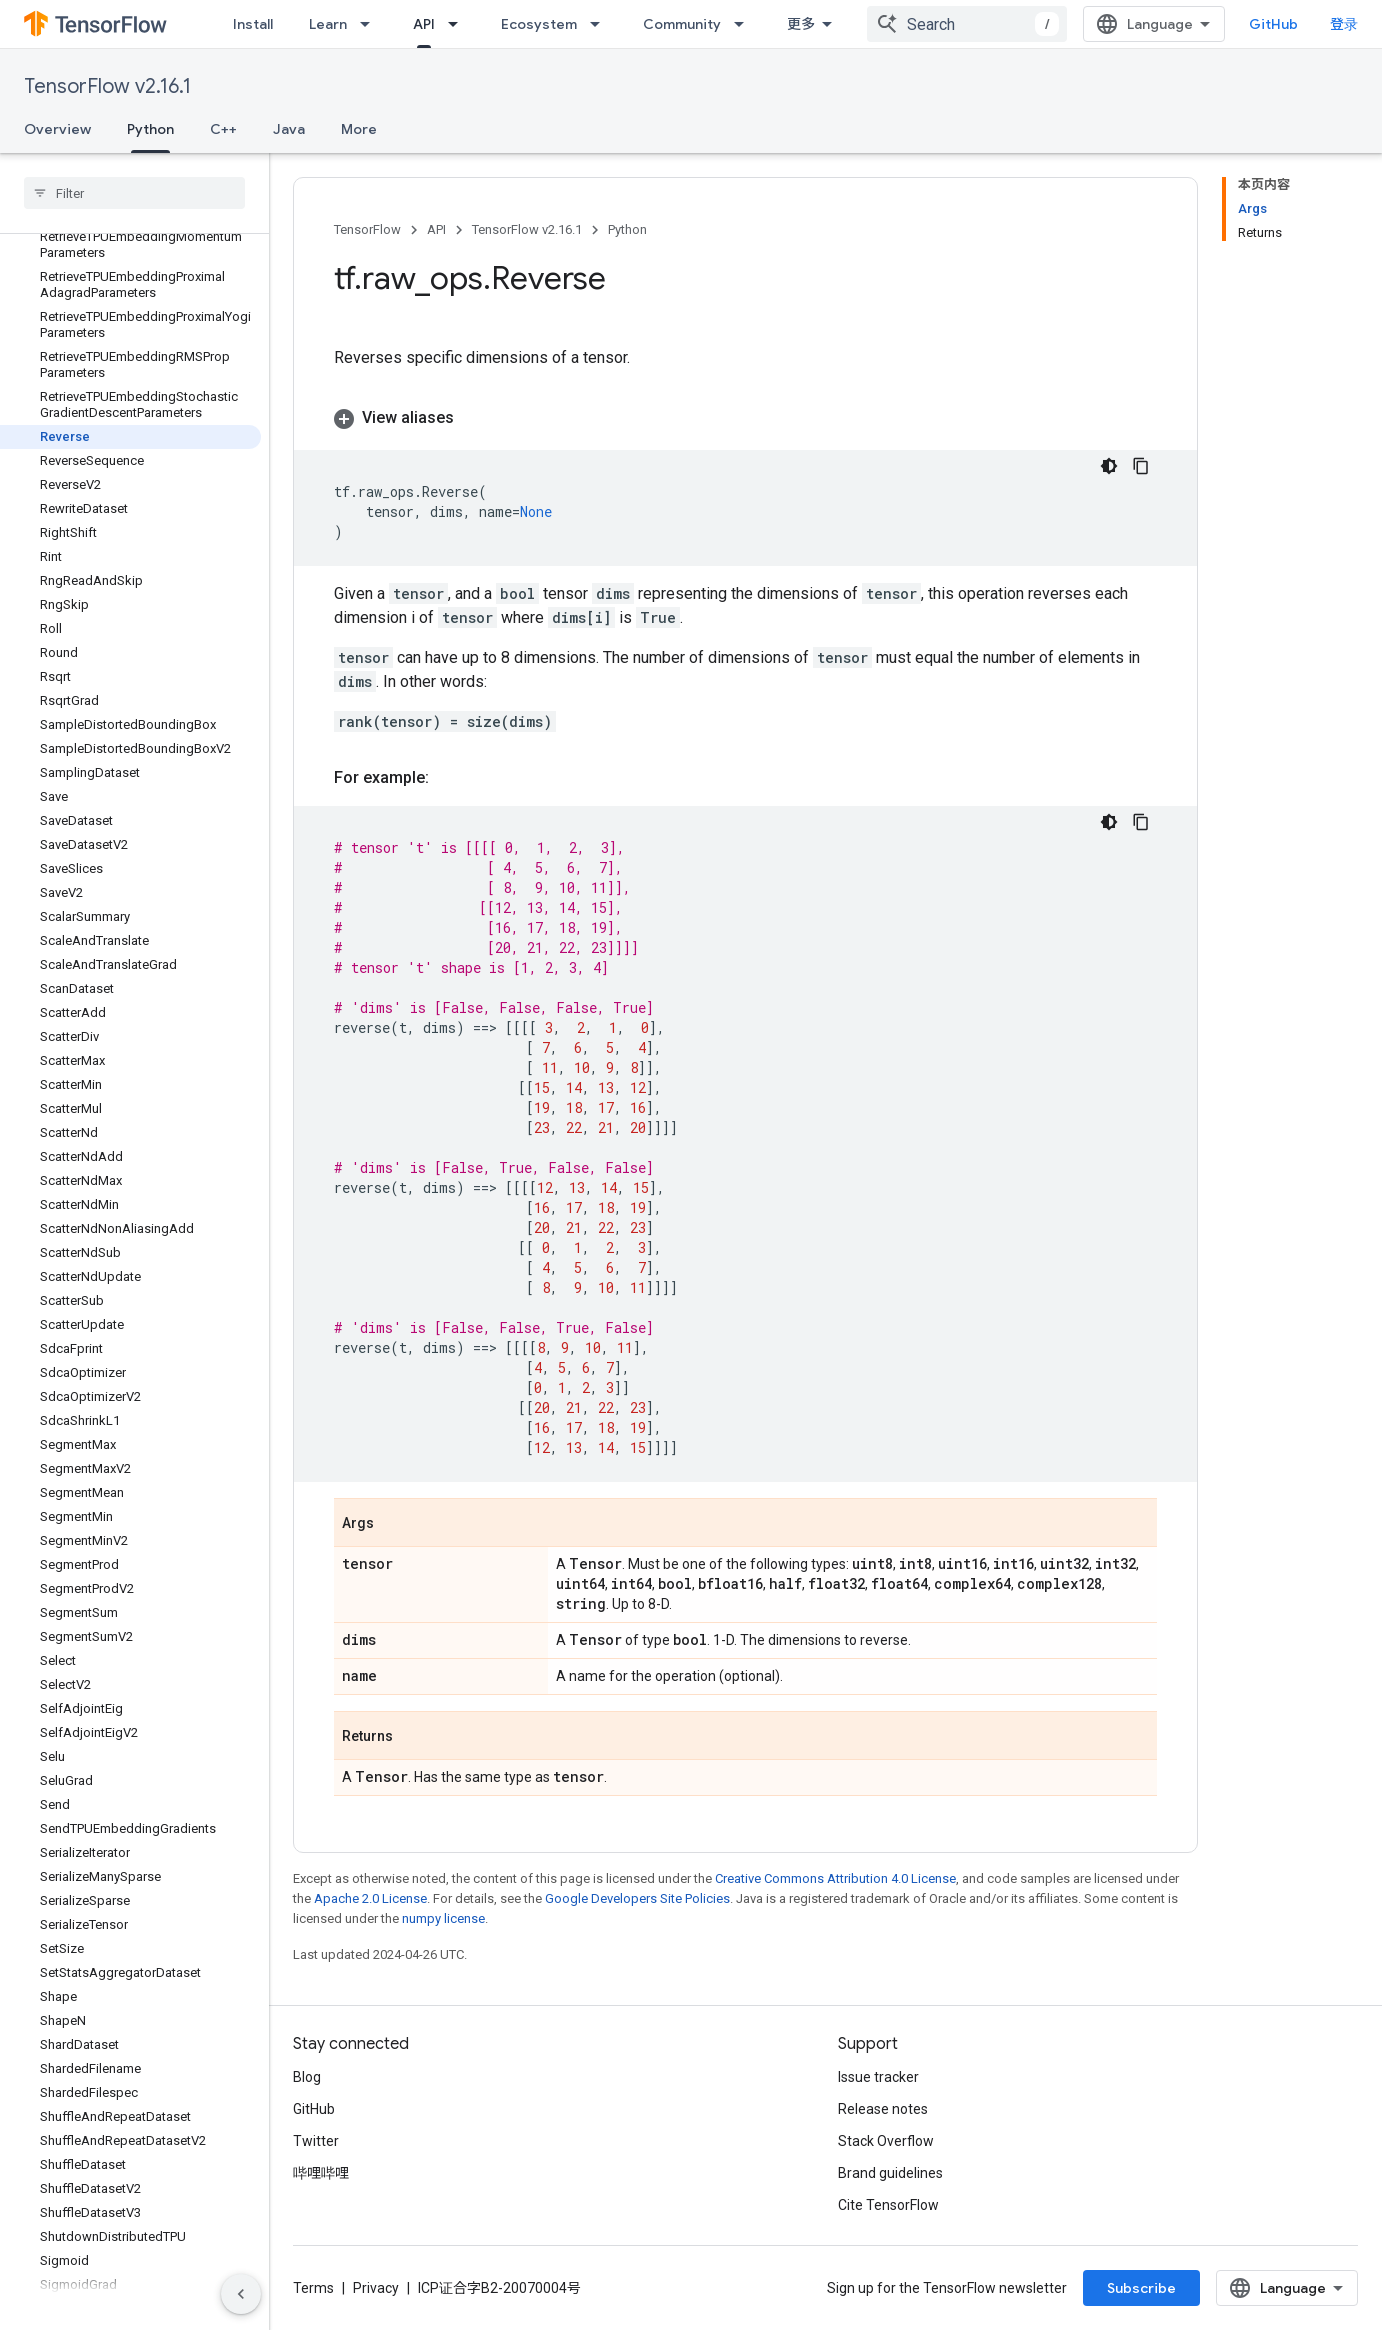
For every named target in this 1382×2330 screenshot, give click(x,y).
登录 (1344, 24)
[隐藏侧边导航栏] (241, 2294)
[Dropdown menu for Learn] (371, 24)
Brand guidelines (890, 2173)
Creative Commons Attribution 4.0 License (835, 1878)
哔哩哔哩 (321, 2173)
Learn (328, 24)
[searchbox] (134, 193)
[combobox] (967, 24)
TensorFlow (367, 229)
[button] (745, 418)
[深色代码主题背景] (1109, 466)
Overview (57, 129)
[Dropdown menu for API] (459, 24)
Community (682, 24)
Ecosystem (539, 24)
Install (253, 24)
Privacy (376, 2288)
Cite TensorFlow (888, 2205)
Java (289, 129)
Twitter (316, 2141)
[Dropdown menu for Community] (745, 24)
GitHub (1273, 24)
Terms (313, 2288)
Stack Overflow (886, 2141)
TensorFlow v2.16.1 (107, 86)
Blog (307, 2077)
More (359, 129)
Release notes (883, 2109)
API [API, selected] (424, 24)
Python (627, 229)
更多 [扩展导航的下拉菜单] (801, 24)
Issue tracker (878, 2077)
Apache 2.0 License (370, 1898)
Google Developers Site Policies (637, 1898)
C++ (223, 129)
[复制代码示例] (1141, 466)
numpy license (443, 1918)
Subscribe (1141, 2288)
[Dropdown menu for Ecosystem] (601, 24)
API (436, 229)
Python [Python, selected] (150, 129)
